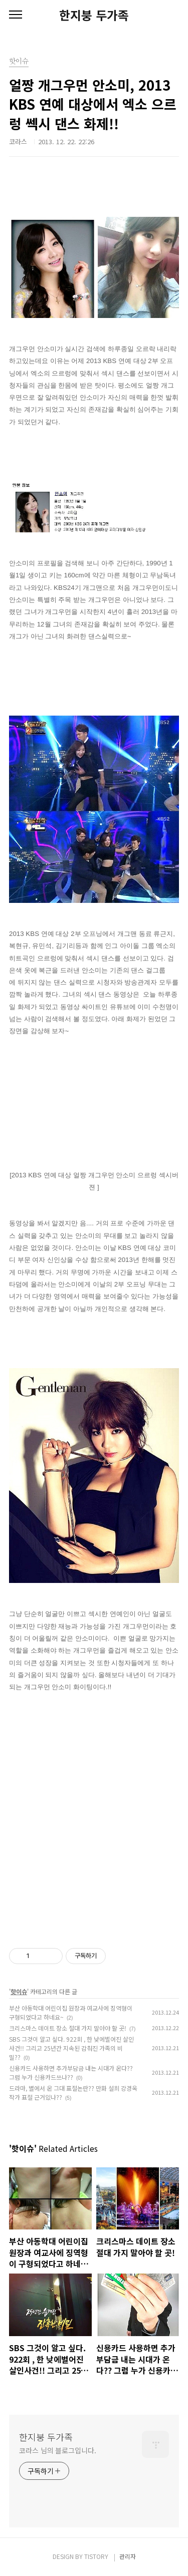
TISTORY (96, 2556)
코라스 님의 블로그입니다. (57, 2450)
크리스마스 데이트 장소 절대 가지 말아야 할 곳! (67, 2028)
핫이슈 (19, 1991)
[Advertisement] (94, 1811)
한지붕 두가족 (94, 15)
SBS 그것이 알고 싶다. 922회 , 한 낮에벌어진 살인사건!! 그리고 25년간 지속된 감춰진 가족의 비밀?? (71, 2048)
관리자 (127, 2556)
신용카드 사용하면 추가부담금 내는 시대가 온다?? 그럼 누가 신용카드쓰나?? (71, 2072)
